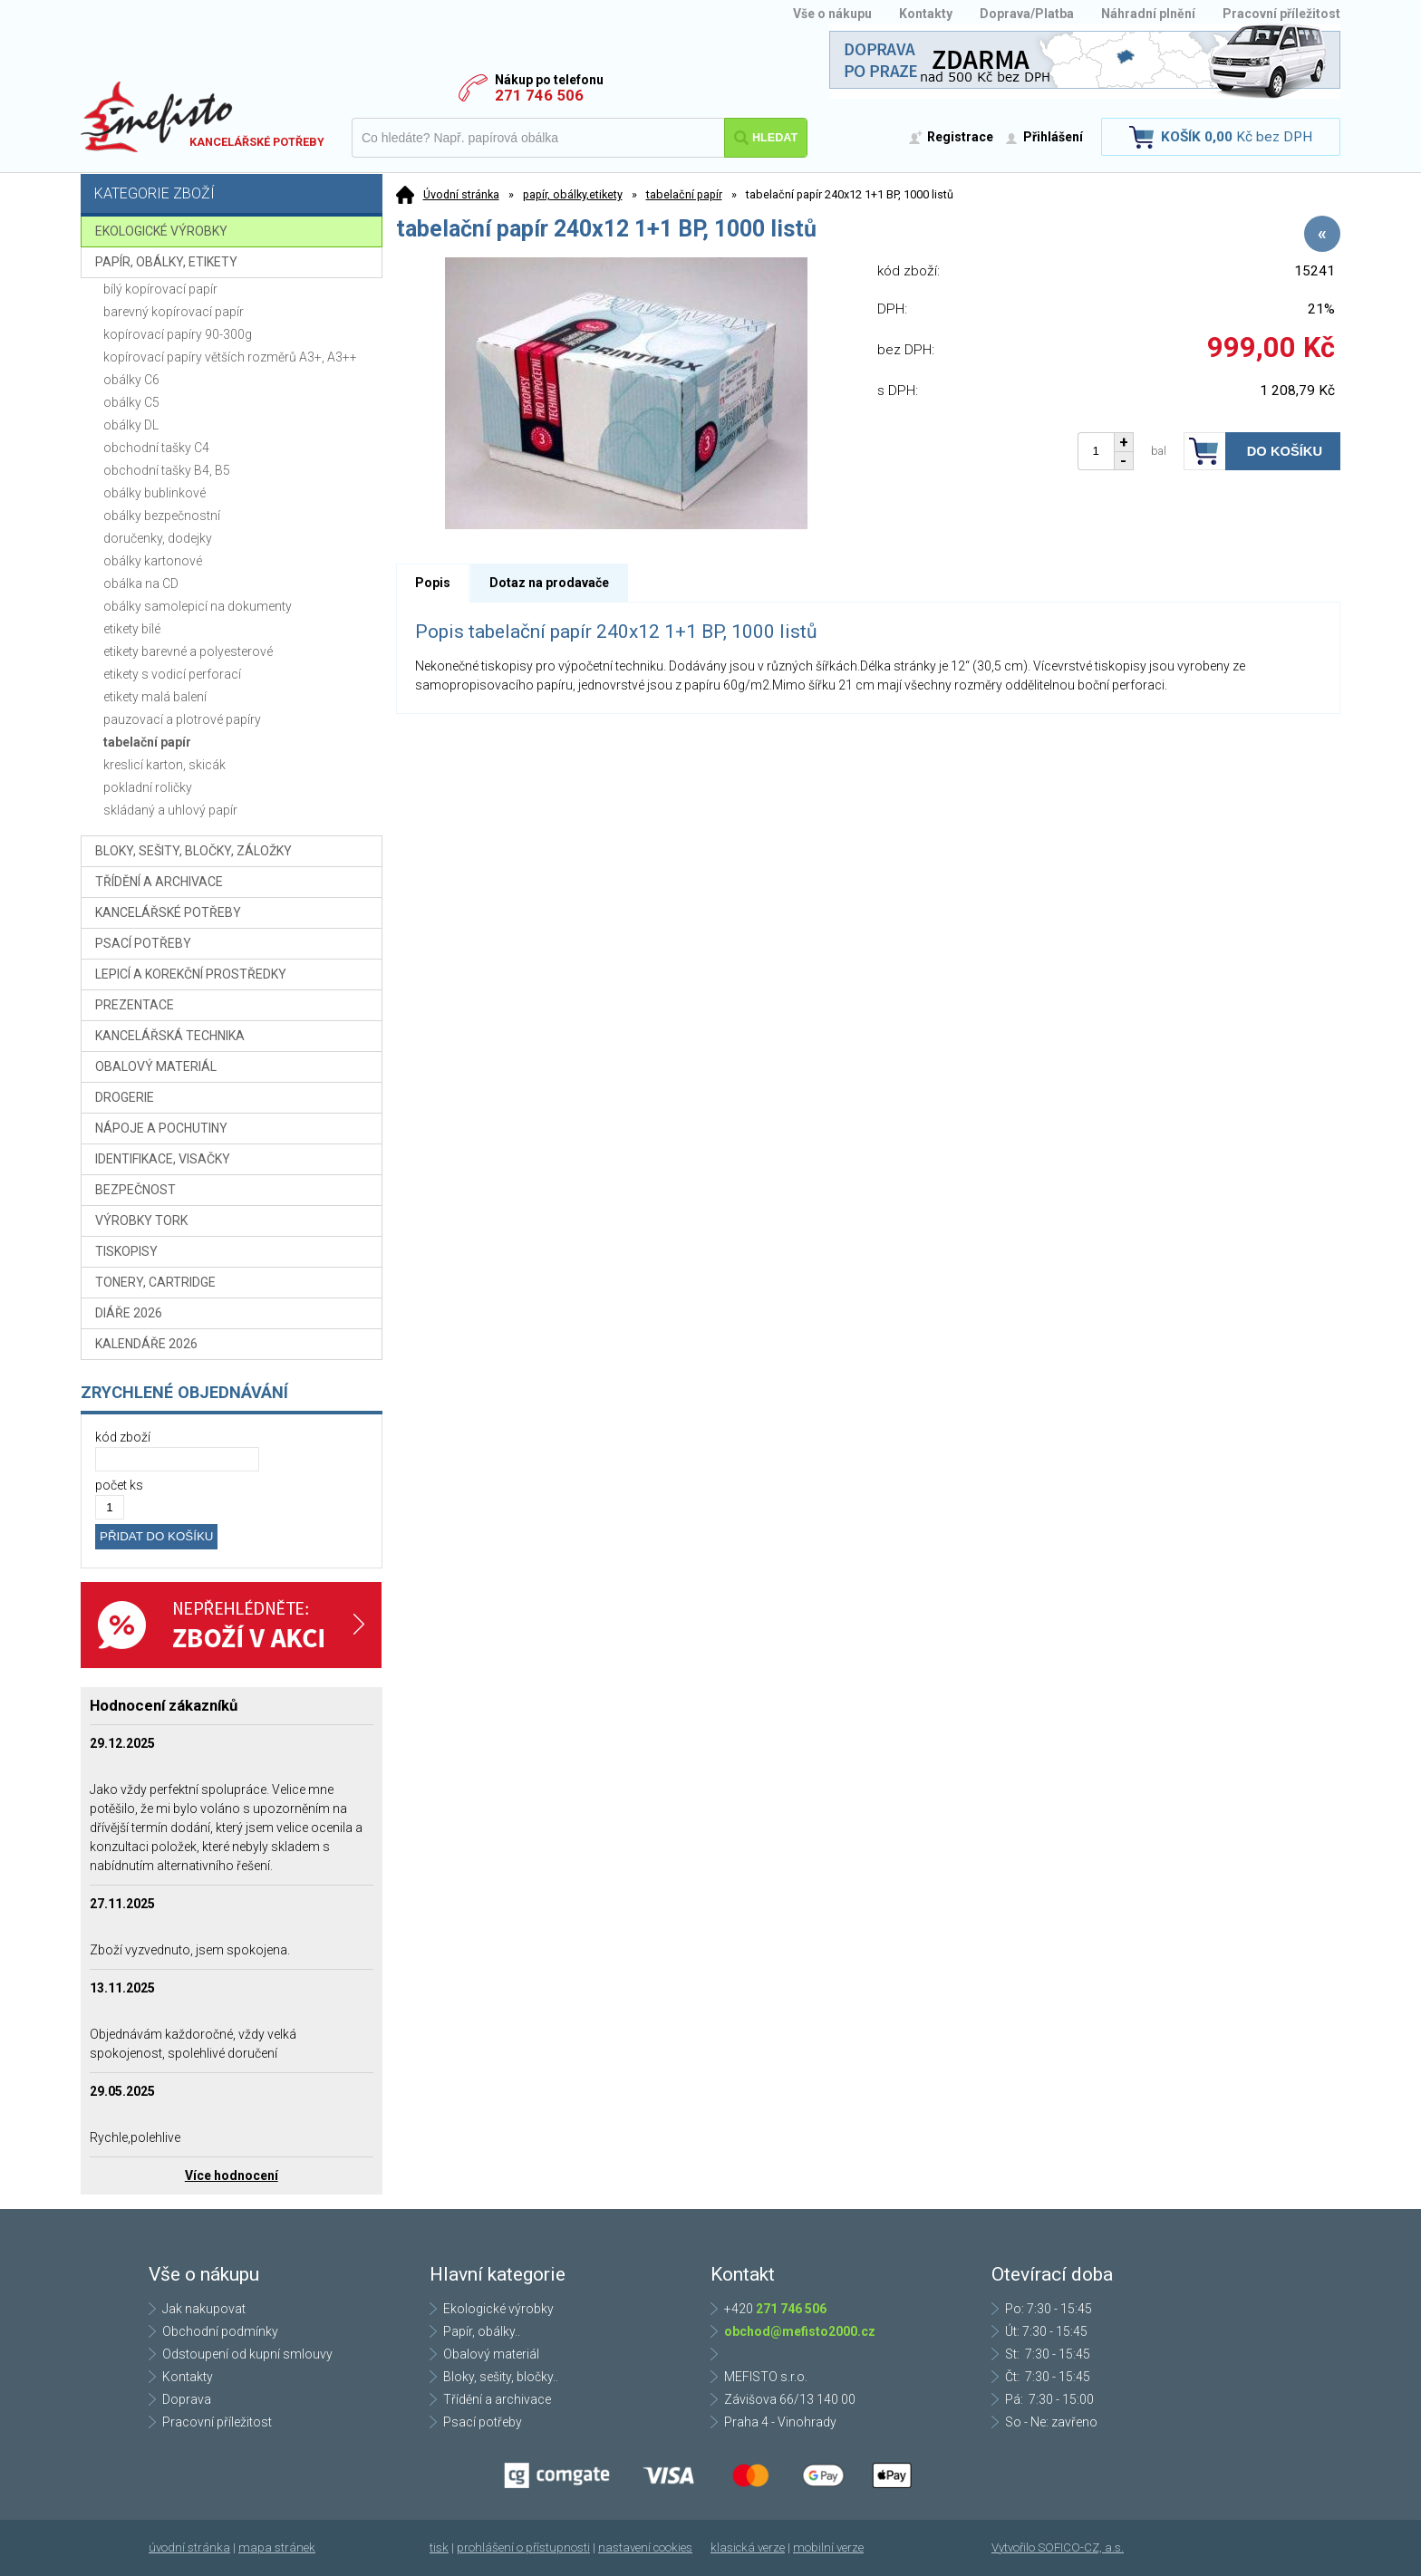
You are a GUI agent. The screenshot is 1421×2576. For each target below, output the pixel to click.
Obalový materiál (491, 2354)
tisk (439, 2547)
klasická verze (747, 2547)
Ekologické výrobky (498, 2308)
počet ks (119, 1485)
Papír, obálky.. (481, 2331)
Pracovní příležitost (1281, 13)
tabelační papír (684, 194)
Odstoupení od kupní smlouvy (247, 2354)
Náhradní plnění (1148, 13)
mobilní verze (828, 2547)
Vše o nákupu (832, 13)
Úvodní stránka (461, 194)
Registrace (960, 137)
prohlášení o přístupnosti (523, 2547)
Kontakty (925, 13)
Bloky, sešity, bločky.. (500, 2376)
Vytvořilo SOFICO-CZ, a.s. (1057, 2547)
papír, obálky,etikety (573, 194)
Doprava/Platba (1027, 13)
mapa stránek (276, 2547)
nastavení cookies (645, 2547)
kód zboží (122, 1437)
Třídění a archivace (497, 2399)
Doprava (186, 2399)
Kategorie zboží (233, 195)
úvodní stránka (189, 2547)
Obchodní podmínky (220, 2331)
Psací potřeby (482, 2422)
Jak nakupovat (204, 2308)
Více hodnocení (231, 2175)
